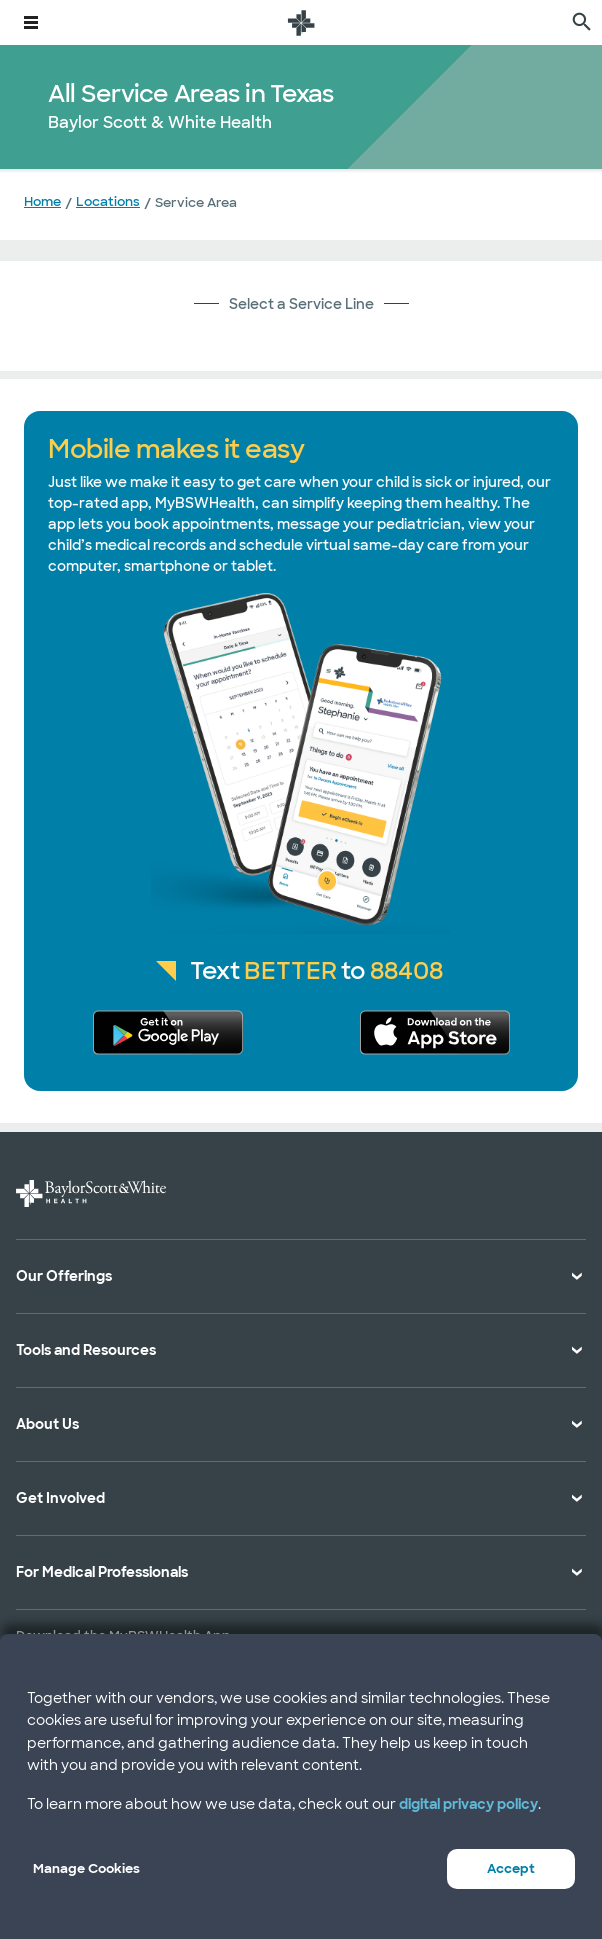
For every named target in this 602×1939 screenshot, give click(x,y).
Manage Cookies (86, 1868)
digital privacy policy (468, 1804)
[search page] (582, 22)
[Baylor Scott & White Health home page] (301, 22)
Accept (511, 1868)
